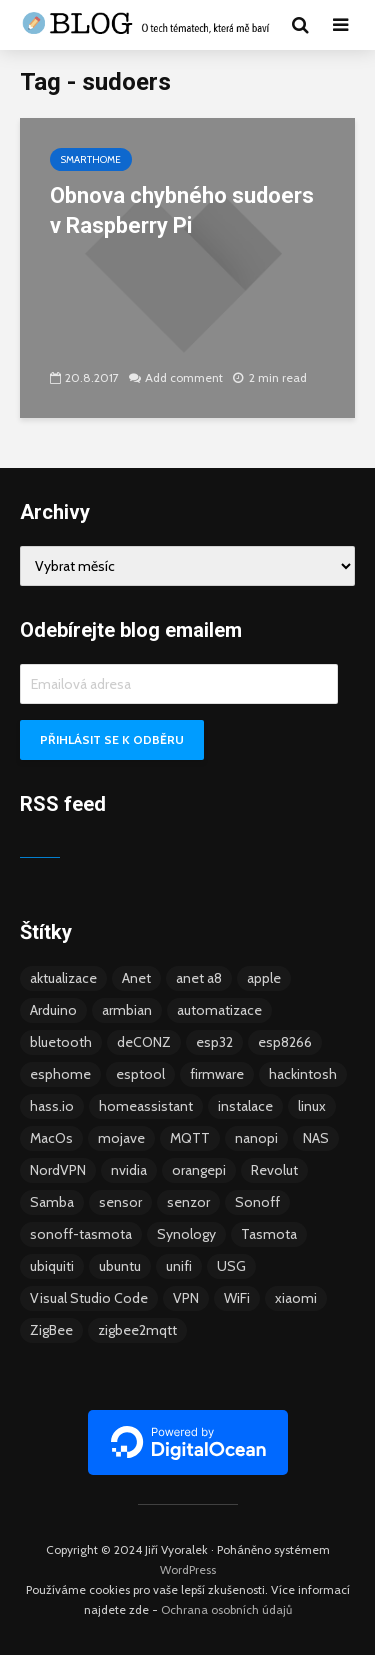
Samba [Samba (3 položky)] (52, 1202)
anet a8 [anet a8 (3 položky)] (199, 978)
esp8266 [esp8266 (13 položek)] (285, 1042)
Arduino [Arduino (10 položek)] (53, 1010)
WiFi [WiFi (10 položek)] (237, 1298)
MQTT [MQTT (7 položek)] (190, 1138)
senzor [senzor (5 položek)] (188, 1202)
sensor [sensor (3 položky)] (120, 1202)
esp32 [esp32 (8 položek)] (214, 1042)
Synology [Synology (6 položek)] (186, 1234)
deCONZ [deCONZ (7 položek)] (144, 1042)
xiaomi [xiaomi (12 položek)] (296, 1298)
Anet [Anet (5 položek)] (136, 978)
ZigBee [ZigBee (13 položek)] (51, 1330)
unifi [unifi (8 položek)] (179, 1266)
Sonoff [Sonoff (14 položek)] (257, 1202)
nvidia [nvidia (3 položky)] (129, 1170)
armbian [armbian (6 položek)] (127, 1010)
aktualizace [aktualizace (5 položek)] (63, 978)
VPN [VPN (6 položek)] (186, 1298)
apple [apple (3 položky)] (264, 978)
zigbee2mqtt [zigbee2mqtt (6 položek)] (137, 1330)
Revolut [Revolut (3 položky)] (274, 1170)
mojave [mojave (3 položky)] (121, 1138)
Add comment (184, 377)
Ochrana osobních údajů (226, 1609)
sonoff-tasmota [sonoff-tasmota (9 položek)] (81, 1234)
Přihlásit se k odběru (112, 739)
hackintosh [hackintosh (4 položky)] (303, 1074)
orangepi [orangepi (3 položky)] (199, 1170)
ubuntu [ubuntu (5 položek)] (120, 1266)
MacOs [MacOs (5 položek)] (51, 1138)
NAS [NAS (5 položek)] (316, 1138)
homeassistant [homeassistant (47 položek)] (146, 1106)
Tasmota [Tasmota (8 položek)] (269, 1234)
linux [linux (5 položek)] (312, 1106)
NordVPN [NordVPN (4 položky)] (58, 1170)
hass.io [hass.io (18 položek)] (52, 1106)
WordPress (188, 1569)
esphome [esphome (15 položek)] (60, 1074)
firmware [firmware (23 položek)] (217, 1074)
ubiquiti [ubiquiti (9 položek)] (52, 1266)
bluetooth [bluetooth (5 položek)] (61, 1042)
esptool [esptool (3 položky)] (140, 1074)
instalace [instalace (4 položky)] (245, 1106)
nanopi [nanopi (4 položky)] (256, 1138)
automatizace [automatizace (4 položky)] (219, 1010)
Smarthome (91, 159)
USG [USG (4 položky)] (231, 1266)
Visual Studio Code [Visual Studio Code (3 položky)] (89, 1298)
